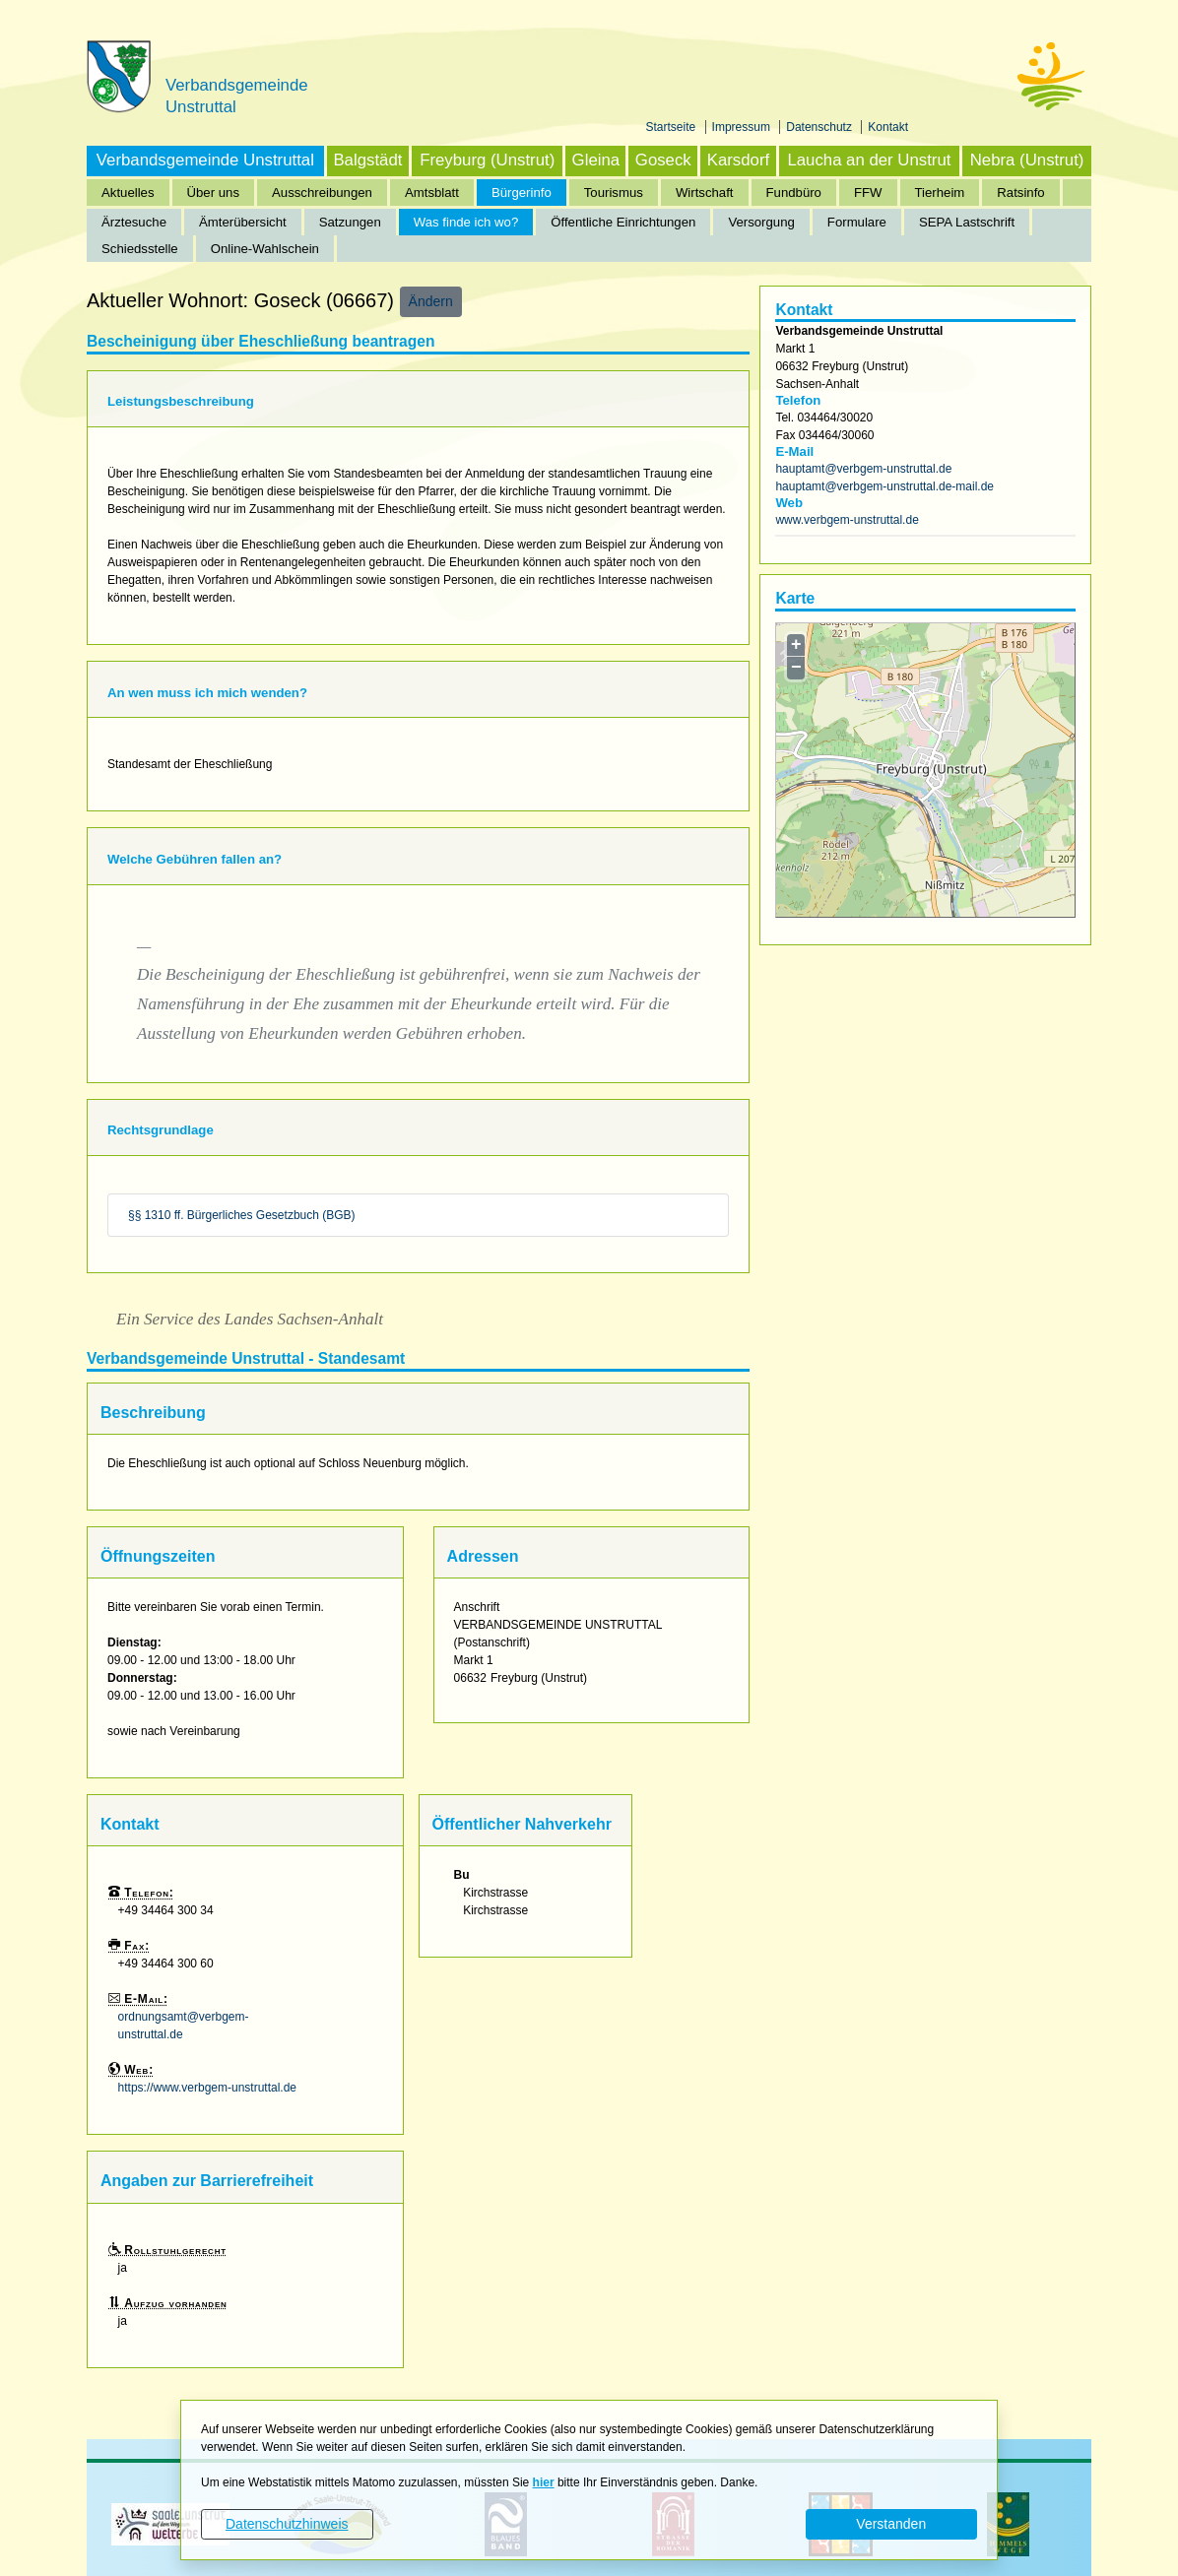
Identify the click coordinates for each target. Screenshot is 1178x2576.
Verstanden (891, 2524)
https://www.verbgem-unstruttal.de (207, 2087)
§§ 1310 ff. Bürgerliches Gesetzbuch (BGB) (242, 1215)
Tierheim (940, 192)
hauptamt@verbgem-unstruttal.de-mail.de (884, 486)
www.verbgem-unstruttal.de (846, 520)
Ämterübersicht (243, 222)
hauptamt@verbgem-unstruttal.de (863, 469)
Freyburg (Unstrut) (487, 160)
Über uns (213, 192)
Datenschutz (820, 127)
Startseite (672, 127)
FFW (868, 192)
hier (544, 2482)
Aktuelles (128, 192)
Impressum (743, 127)
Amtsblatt (432, 192)
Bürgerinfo (521, 192)
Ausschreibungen (322, 192)
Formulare (856, 222)
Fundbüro (793, 192)
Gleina (596, 160)
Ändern (431, 301)
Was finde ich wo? (466, 222)
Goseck (663, 160)
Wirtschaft (705, 192)
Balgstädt (367, 160)
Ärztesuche (133, 222)
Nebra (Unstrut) (1027, 160)
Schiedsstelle (139, 248)
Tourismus (613, 192)
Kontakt (888, 127)
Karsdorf (738, 160)
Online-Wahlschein (265, 248)
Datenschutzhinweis (287, 2524)
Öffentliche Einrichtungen (623, 222)
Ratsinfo (1020, 192)
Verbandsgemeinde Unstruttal (205, 160)
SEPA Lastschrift (966, 222)
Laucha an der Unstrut (868, 160)
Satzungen (350, 222)
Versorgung (761, 222)
